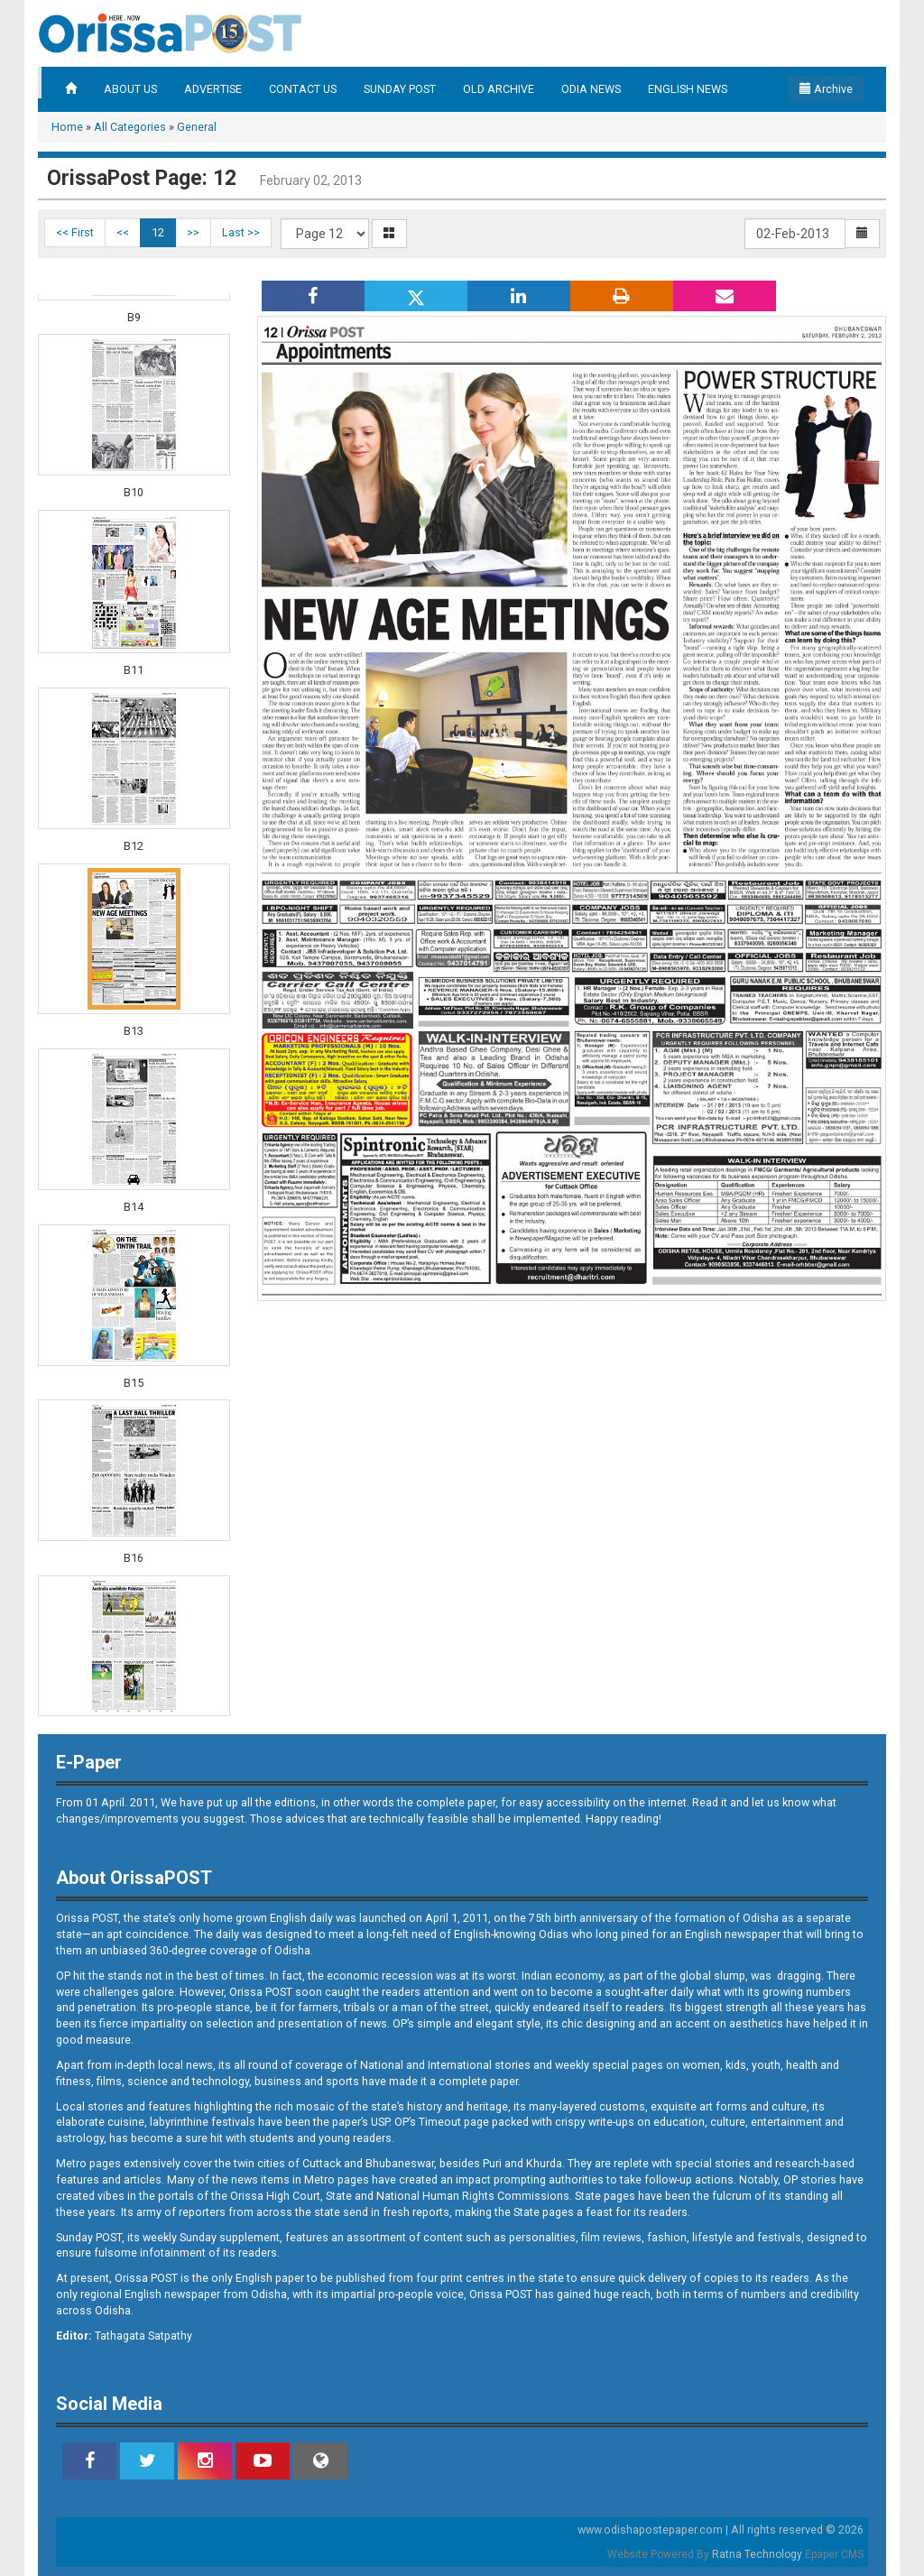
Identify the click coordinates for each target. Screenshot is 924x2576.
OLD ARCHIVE (498, 89)
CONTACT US (303, 89)
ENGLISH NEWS (687, 89)
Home (67, 127)
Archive (826, 89)
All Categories (130, 127)
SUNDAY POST (400, 89)
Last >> (241, 232)
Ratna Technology (757, 2554)
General (197, 127)
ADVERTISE (213, 89)
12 (158, 232)
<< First (75, 232)
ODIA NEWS (591, 89)
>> (193, 232)
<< (122, 232)
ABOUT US (130, 89)
